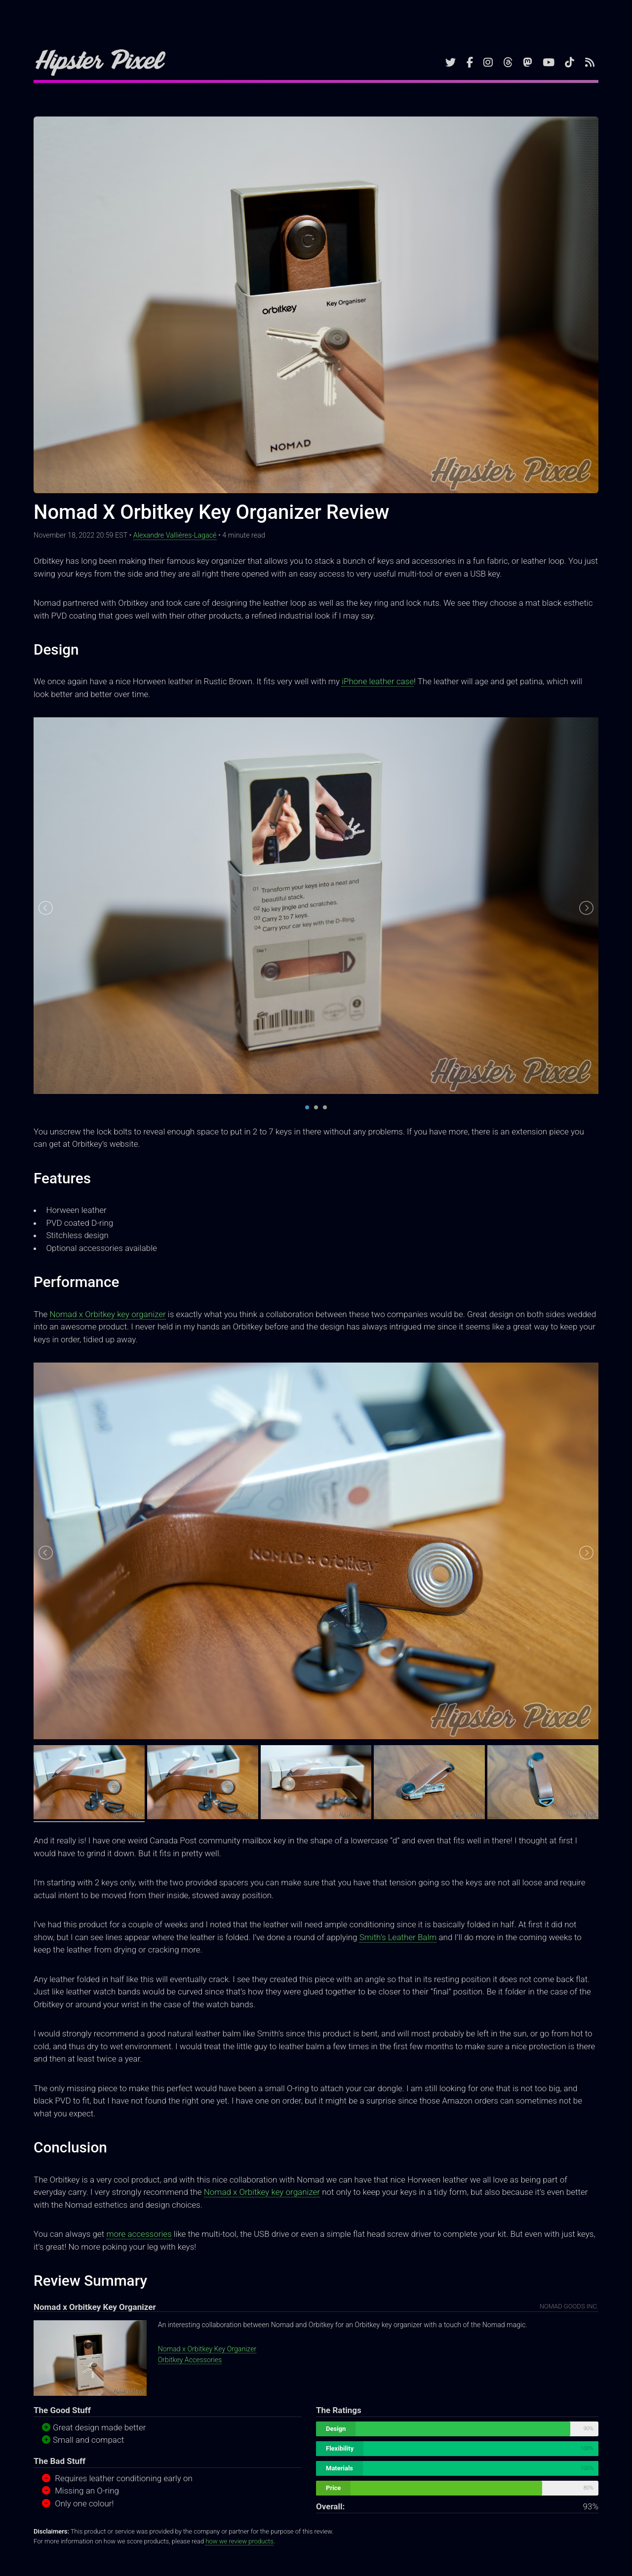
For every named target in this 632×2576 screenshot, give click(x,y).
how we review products (239, 2541)
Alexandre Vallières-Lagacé (175, 535)
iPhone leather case (378, 681)
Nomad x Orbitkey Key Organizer (207, 2349)
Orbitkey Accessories (190, 2360)
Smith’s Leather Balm (398, 1937)
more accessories (138, 2234)
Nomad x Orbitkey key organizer (107, 1314)
